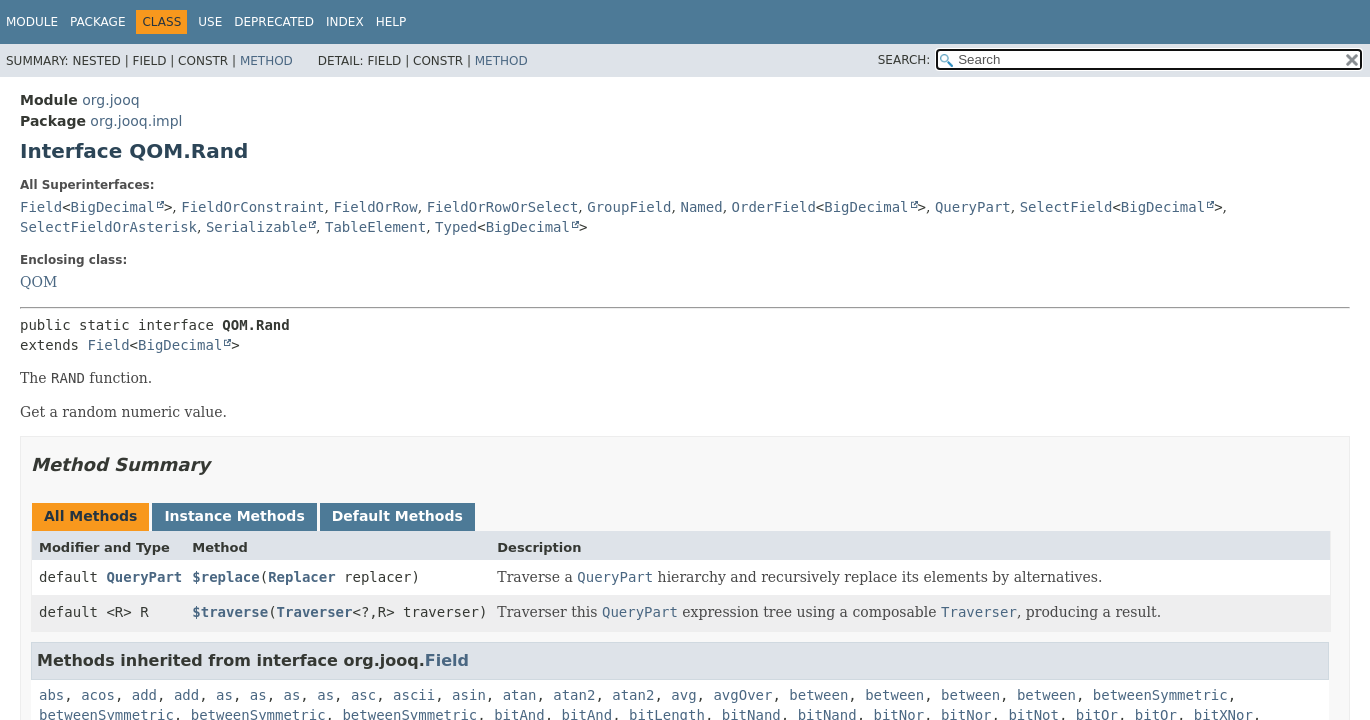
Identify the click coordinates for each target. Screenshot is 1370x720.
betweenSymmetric (1160, 695)
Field (41, 207)
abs (51, 695)
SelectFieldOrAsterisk (108, 227)
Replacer (301, 577)
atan (520, 695)
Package (97, 22)
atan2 (574, 695)
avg (683, 695)
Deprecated (274, 22)
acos (98, 695)
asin (469, 695)
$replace (225, 577)
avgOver (742, 695)
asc (363, 695)
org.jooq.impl (136, 121)
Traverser (315, 612)
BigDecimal (113, 207)
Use (210, 22)
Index (345, 22)
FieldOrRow (375, 207)
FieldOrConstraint (252, 207)
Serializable (256, 227)
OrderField (774, 207)
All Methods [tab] (90, 516)
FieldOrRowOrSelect (503, 207)
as (224, 695)
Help (391, 22)
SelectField (1066, 207)
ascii (414, 695)
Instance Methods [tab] (234, 516)
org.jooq (110, 100)
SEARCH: (904, 60)
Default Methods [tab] (397, 516)
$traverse (230, 612)
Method (266, 61)
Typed (456, 227)
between (818, 695)
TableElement (375, 227)
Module (32, 22)
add (144, 695)
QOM (38, 282)
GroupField (629, 207)
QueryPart (973, 207)
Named (701, 207)
